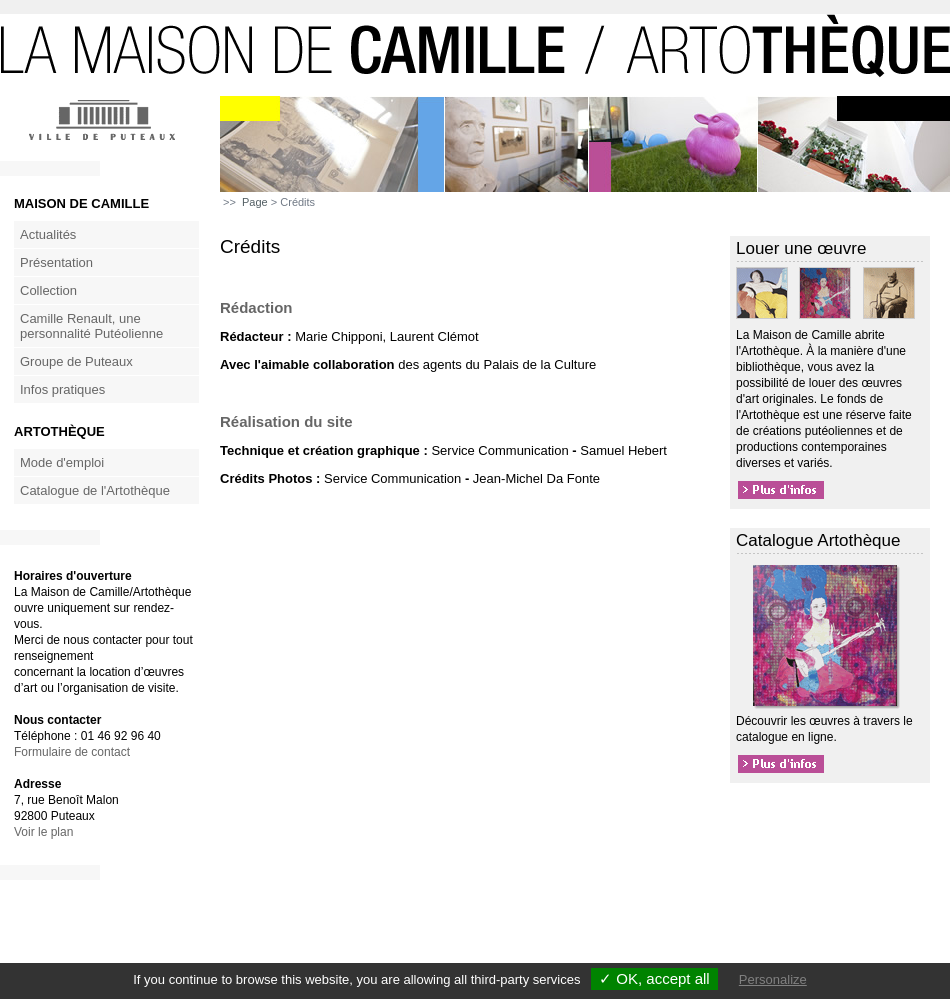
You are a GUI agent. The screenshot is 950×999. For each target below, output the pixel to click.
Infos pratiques (62, 389)
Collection (48, 290)
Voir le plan (43, 832)
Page (255, 202)
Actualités (48, 234)
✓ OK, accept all (654, 978)
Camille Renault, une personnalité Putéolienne (91, 326)
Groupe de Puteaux (76, 361)
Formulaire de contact (72, 752)
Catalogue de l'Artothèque (95, 490)
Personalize (773, 979)
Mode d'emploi (62, 462)
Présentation (56, 262)
